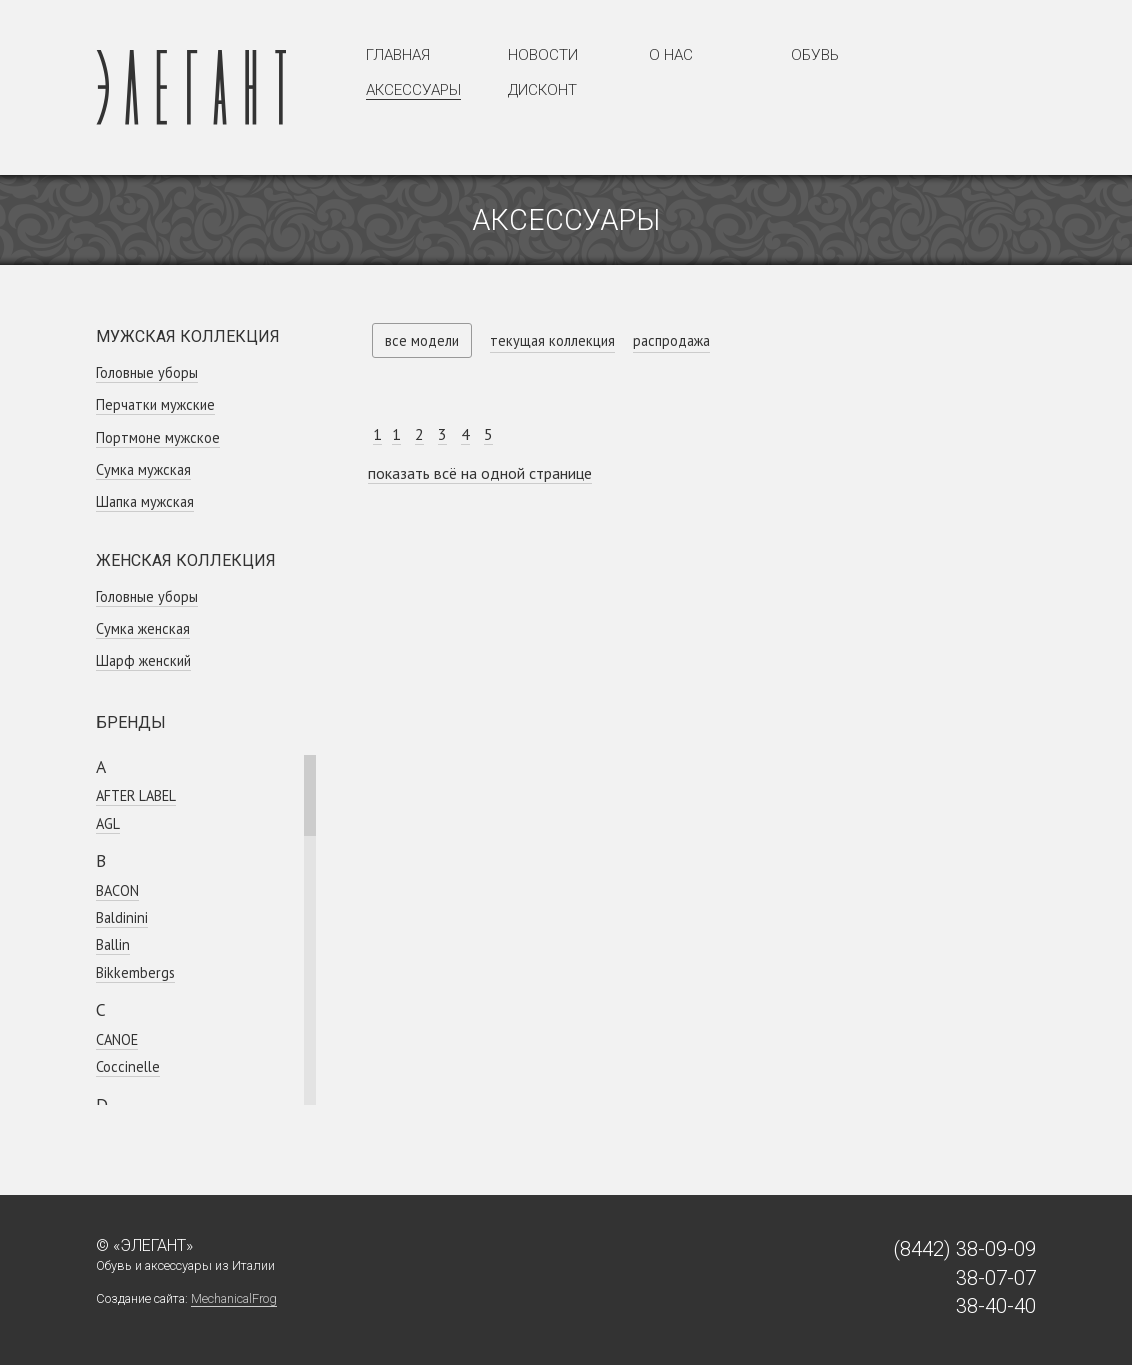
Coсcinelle (128, 1066)
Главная (398, 55)
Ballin (113, 944)
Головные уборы (147, 372)
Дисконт (542, 90)
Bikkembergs (135, 972)
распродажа (671, 340)
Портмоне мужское (158, 437)
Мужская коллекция (188, 336)
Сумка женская (143, 628)
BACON (117, 890)
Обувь (815, 55)
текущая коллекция (552, 340)
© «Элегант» (144, 1245)
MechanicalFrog (234, 1298)
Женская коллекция (186, 560)
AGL (108, 823)
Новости (543, 55)
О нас (671, 55)
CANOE (117, 1039)
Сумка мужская (143, 469)
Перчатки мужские (155, 404)
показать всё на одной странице (480, 473)
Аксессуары (413, 90)
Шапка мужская (145, 501)
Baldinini (122, 917)
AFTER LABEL (136, 795)
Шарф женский (143, 660)
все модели (422, 340)
